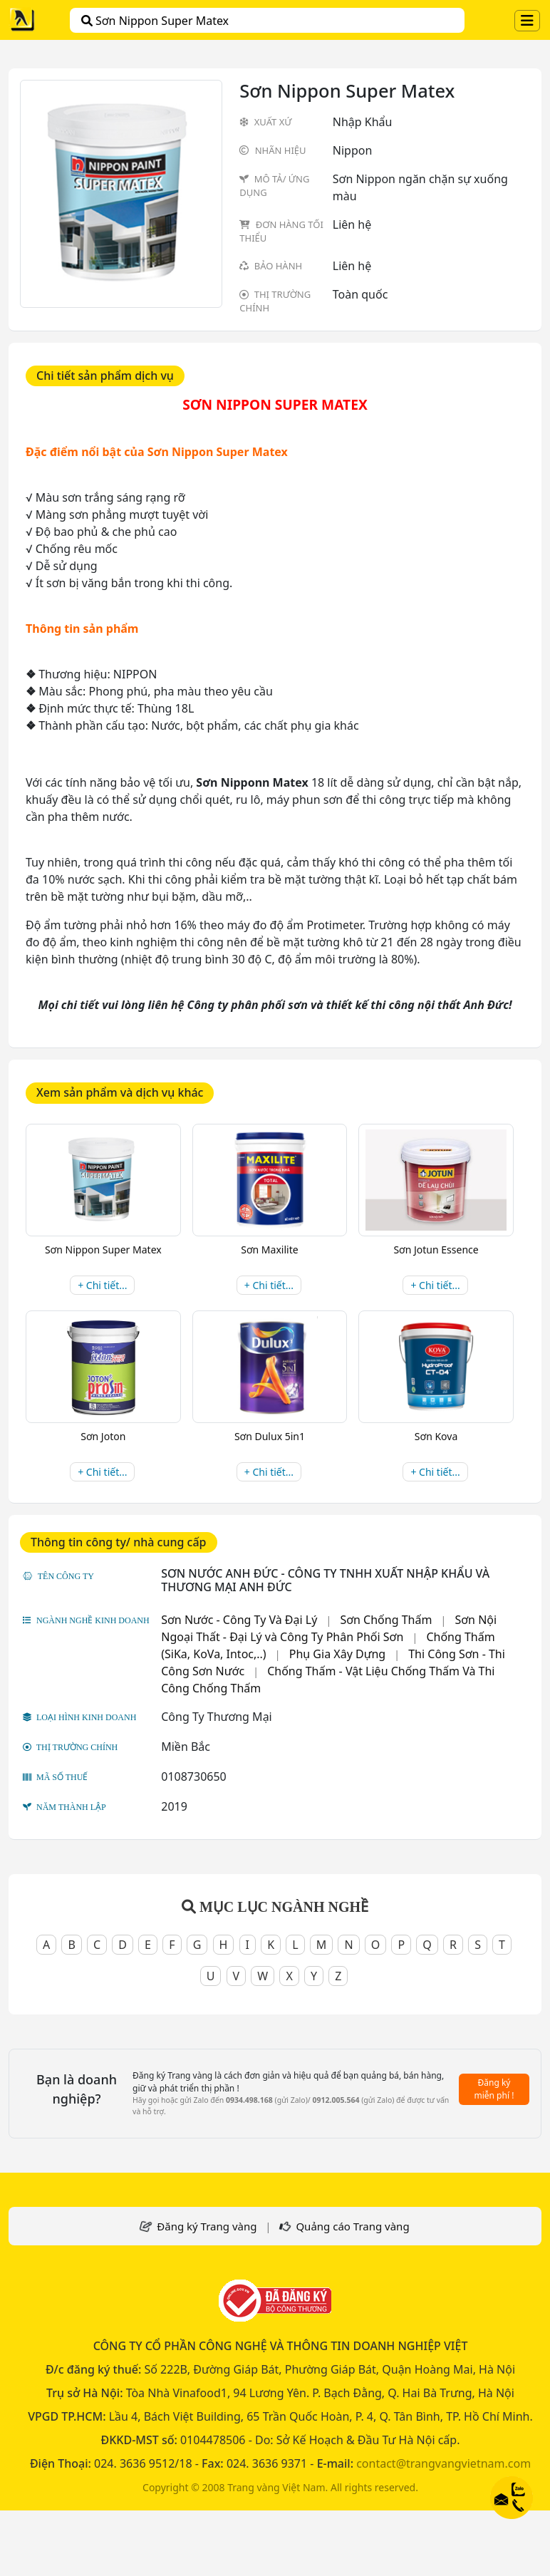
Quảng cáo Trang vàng (352, 2226)
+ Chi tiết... (102, 1285)
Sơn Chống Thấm (386, 1620)
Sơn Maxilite (269, 1249)
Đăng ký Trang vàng (206, 2226)
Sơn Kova (436, 1436)
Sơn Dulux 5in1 (269, 1436)
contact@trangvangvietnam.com (443, 2463)
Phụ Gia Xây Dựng (337, 1654)
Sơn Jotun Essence (435, 1249)
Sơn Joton (103, 1436)
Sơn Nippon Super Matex (155, 21)
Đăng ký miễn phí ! (494, 2088)
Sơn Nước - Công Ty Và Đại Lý (239, 1620)
